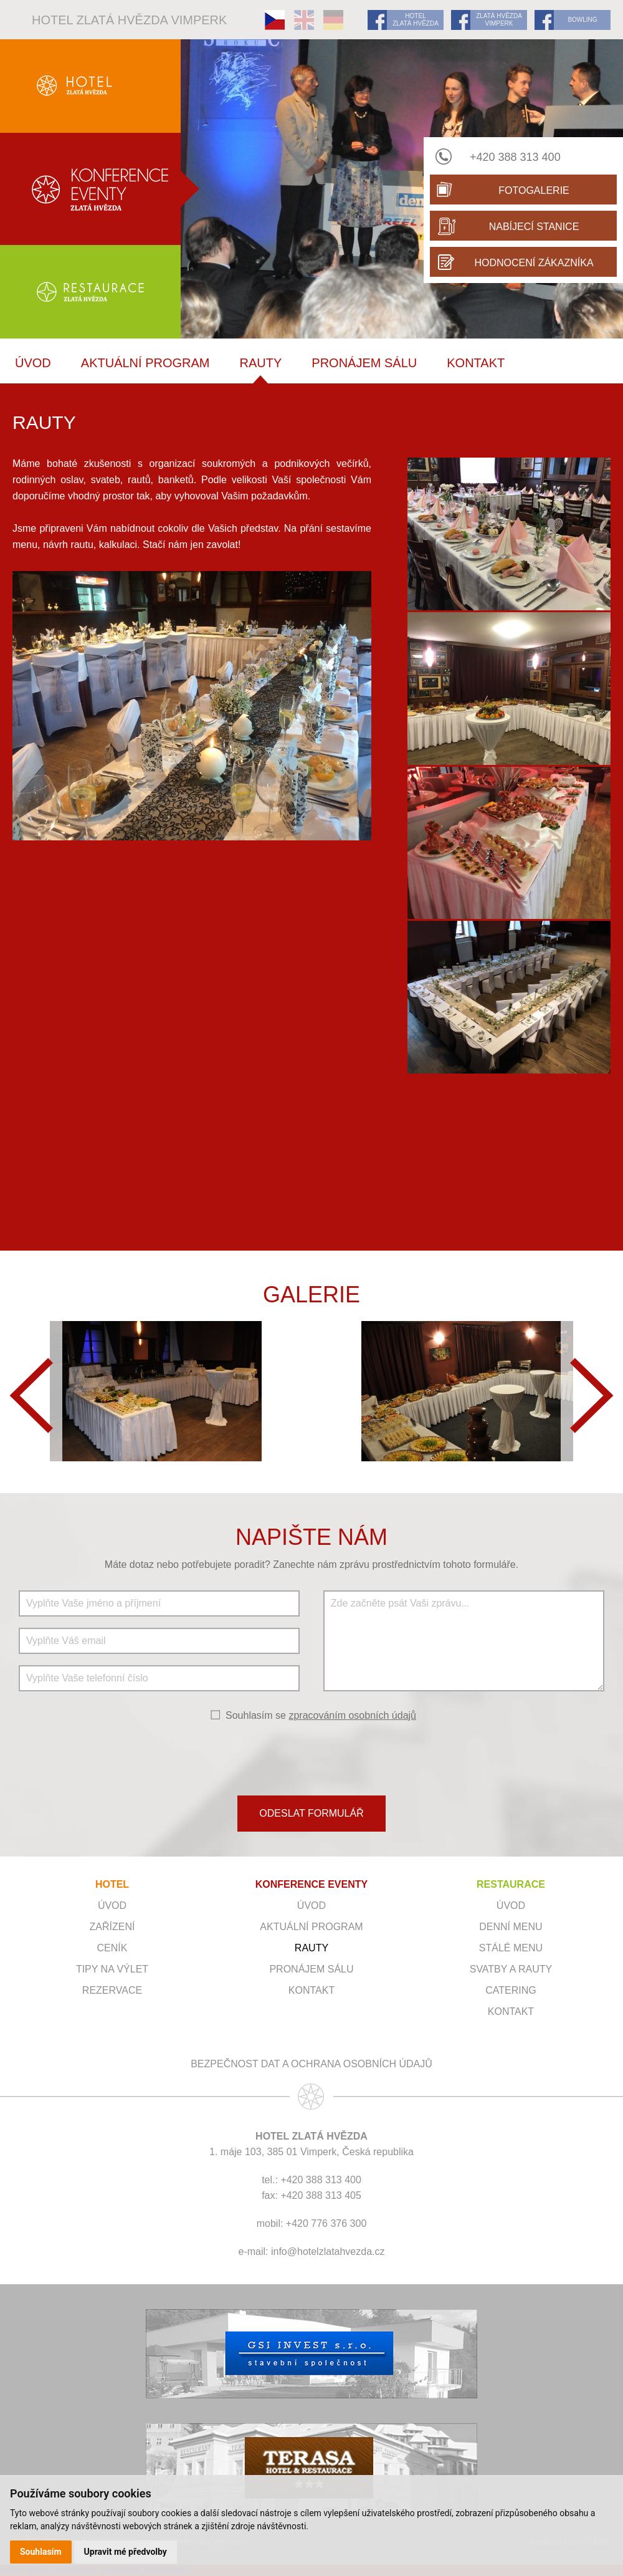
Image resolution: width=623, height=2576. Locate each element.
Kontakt (476, 363)
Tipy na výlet (112, 1969)
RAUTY (261, 363)
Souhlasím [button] (41, 2552)
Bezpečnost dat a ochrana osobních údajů (311, 2064)
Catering (510, 1990)
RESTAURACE (511, 1884)
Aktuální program (145, 363)
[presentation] (311, 1757)
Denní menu (510, 1926)
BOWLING (582, 19)
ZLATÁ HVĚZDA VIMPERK (499, 19)
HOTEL (112, 1884)
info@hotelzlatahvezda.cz (328, 2251)
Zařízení (112, 1926)
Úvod (112, 1905)
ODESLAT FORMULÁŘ (311, 1813)
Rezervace (112, 1990)
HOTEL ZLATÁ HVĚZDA (415, 19)
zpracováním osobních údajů (352, 1715)
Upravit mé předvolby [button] (125, 2552)
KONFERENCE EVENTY (311, 1884)
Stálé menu (511, 1948)
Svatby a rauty (511, 1969)
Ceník (112, 1948)
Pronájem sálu (364, 363)
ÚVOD (33, 363)
